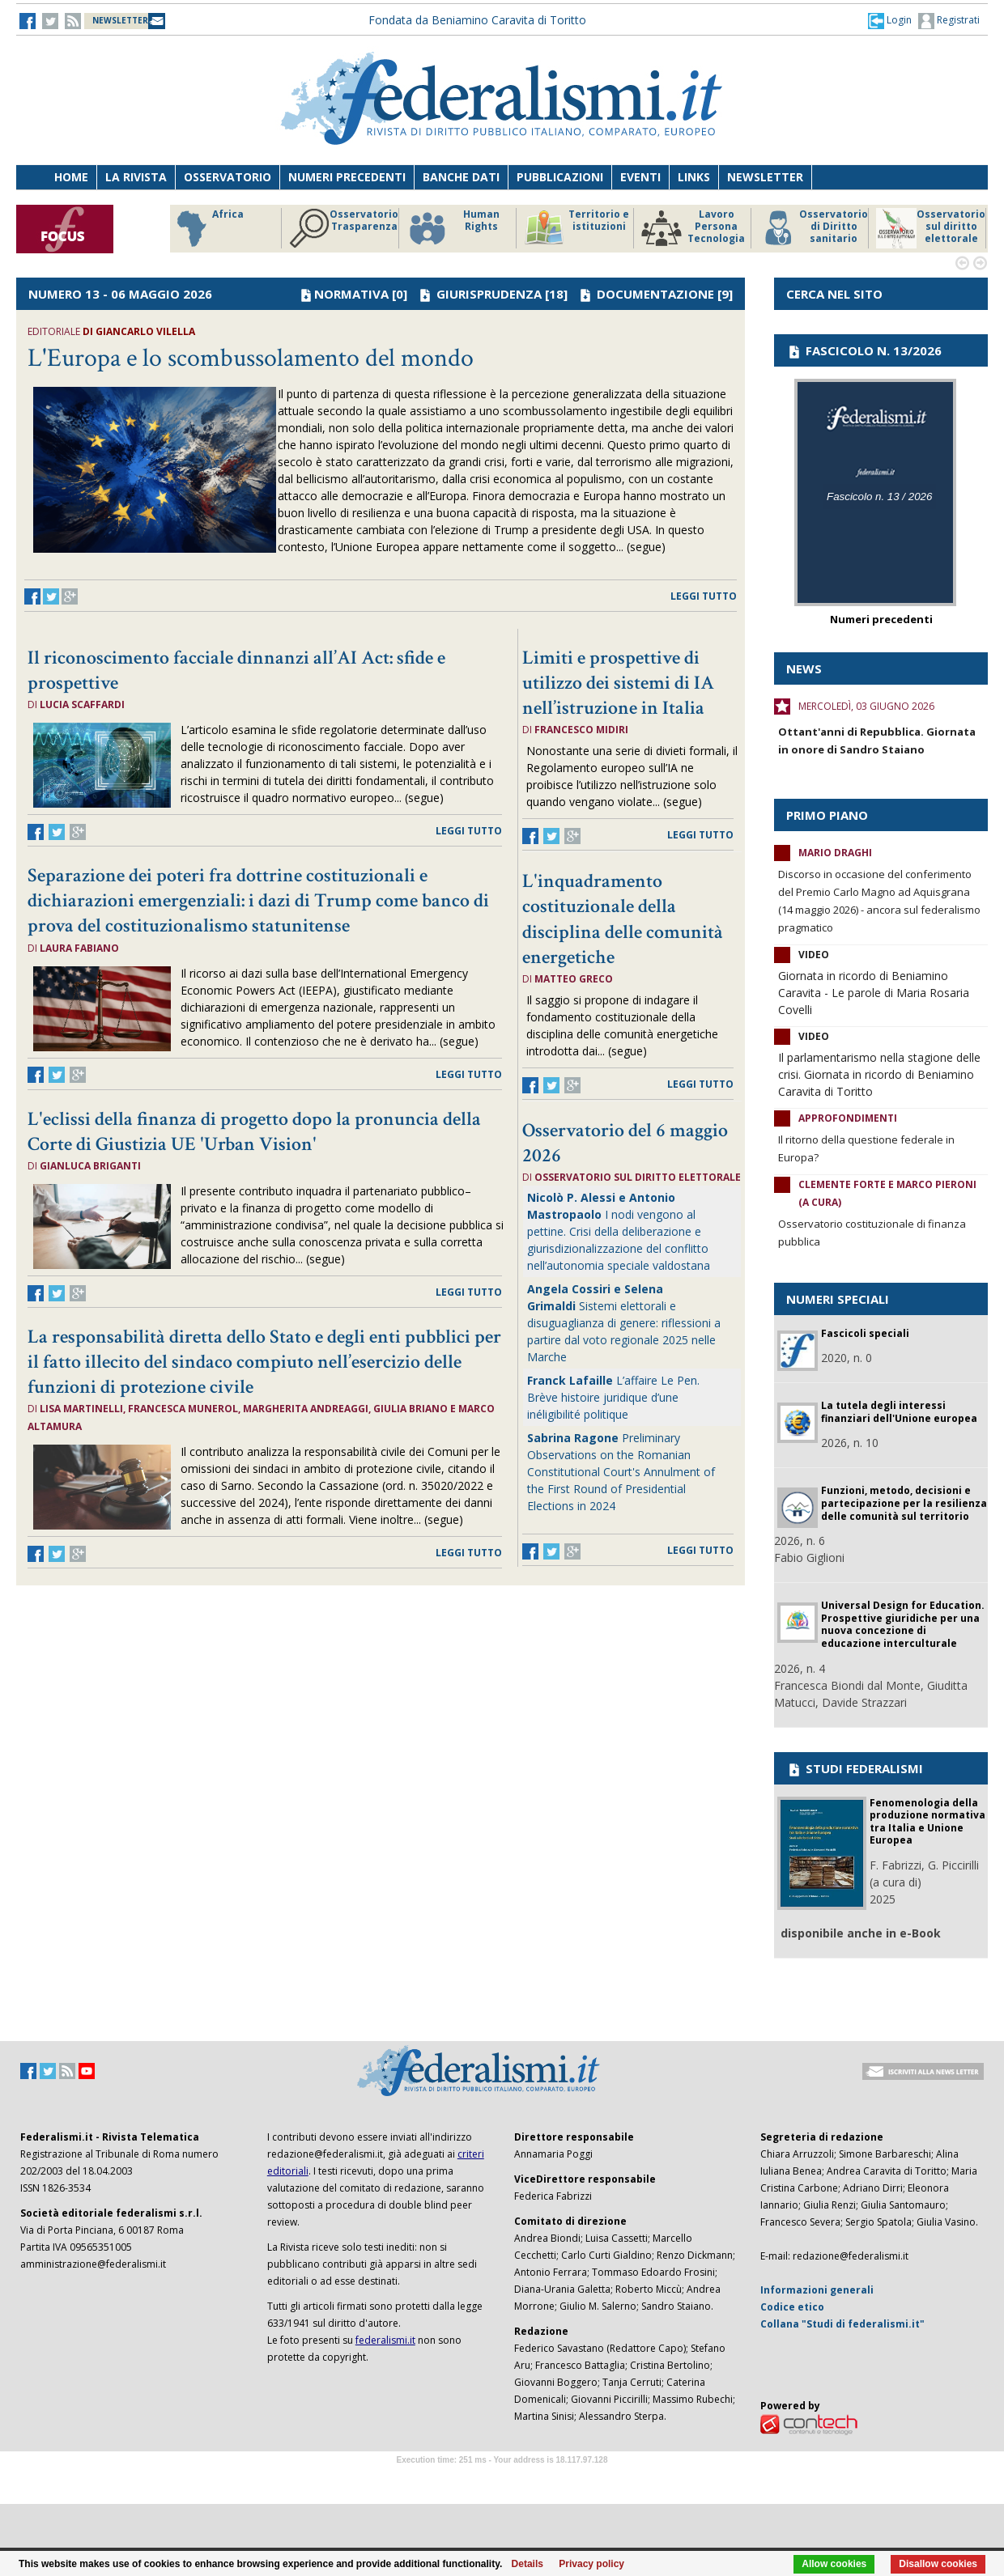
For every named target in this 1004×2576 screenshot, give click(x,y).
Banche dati (461, 177)
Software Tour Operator (502, 2478)
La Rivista (136, 177)
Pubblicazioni (560, 177)
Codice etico (792, 2307)
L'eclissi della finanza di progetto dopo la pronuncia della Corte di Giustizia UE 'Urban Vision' (254, 1131)
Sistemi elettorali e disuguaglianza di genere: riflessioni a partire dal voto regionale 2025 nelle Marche (624, 1322)
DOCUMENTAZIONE (655, 294)
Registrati (949, 21)
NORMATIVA (351, 294)
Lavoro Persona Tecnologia (693, 228)
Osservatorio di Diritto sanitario (813, 228)
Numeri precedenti (347, 177)
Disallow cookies (938, 2564)
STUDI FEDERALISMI (854, 1768)
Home (71, 177)
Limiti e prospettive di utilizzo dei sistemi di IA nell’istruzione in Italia (618, 682)
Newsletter (765, 177)
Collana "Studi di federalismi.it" (842, 2324)
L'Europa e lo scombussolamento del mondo (251, 358)
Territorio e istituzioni (576, 228)
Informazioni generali (817, 2290)
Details (527, 2564)
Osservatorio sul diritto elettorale (930, 228)
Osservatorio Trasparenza (343, 228)
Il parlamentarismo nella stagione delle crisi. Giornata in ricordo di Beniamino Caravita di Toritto (879, 1074)
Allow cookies (834, 2564)
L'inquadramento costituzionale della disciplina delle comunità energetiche (622, 919)
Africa (208, 228)
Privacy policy (591, 2564)
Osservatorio (227, 177)
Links (694, 177)
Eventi (640, 177)
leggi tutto (703, 596)
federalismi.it (385, 2340)
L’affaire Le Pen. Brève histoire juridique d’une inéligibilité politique (613, 1397)
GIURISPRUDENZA (489, 294)
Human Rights (453, 228)
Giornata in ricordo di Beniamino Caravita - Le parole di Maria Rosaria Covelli (873, 992)
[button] (890, 20)
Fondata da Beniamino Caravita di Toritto (477, 20)
